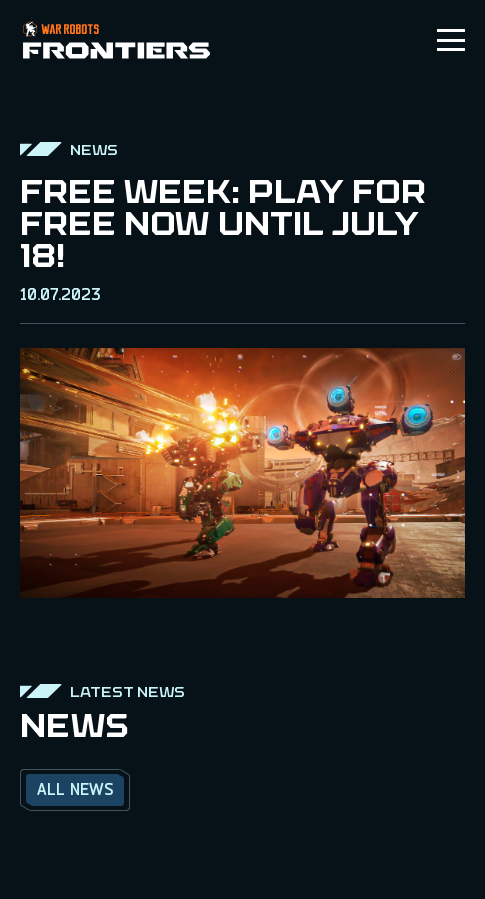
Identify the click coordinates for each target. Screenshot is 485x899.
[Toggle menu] (451, 40)
